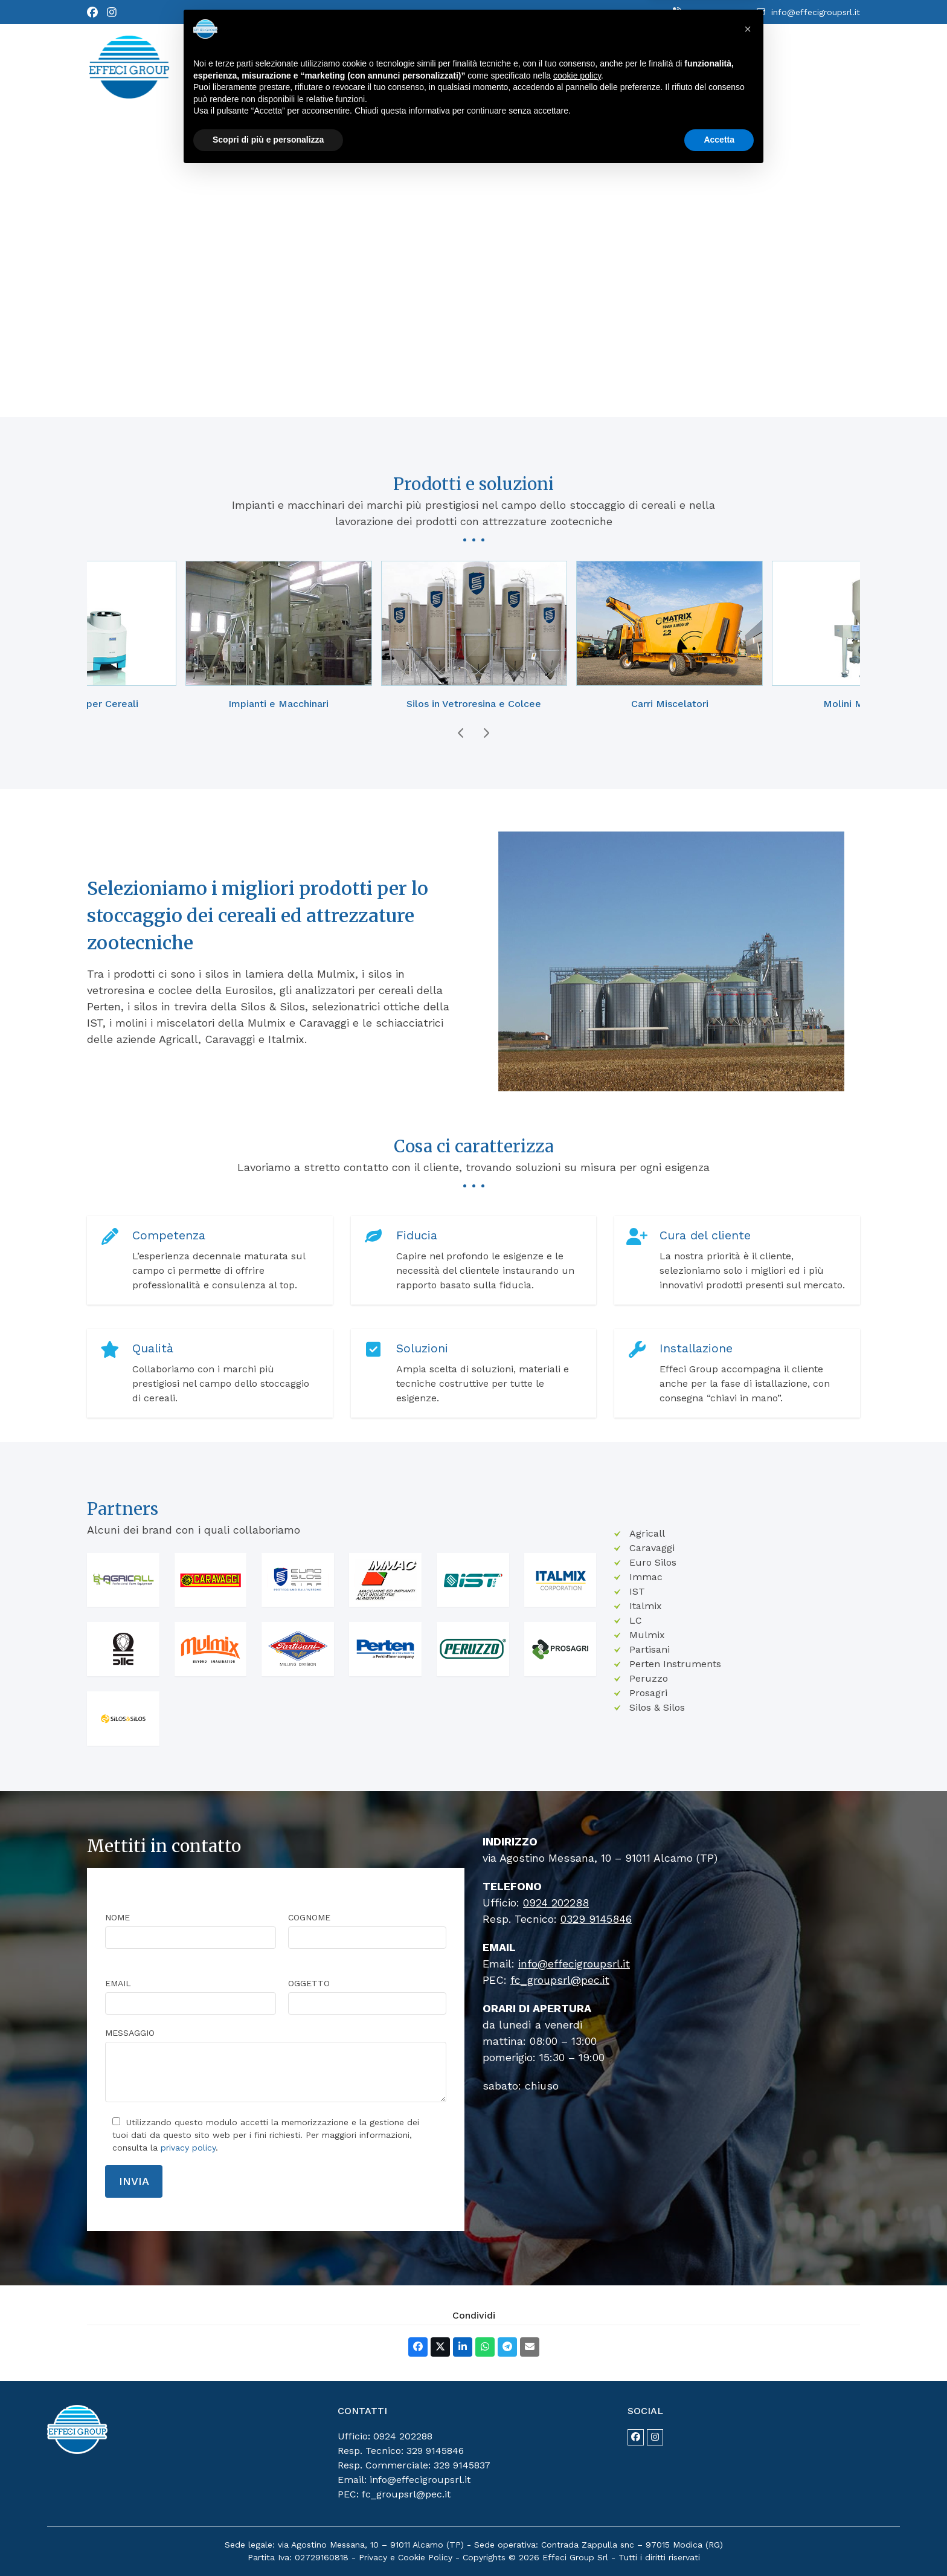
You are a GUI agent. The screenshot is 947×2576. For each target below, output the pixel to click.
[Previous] (461, 733)
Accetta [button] (719, 2543)
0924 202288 (714, 12)
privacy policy (188, 2147)
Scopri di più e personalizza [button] (268, 2543)
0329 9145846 (596, 1919)
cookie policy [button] (577, 2479)
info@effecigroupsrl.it (815, 12)
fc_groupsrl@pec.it (559, 1980)
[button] (418, 2347)
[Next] (486, 733)
